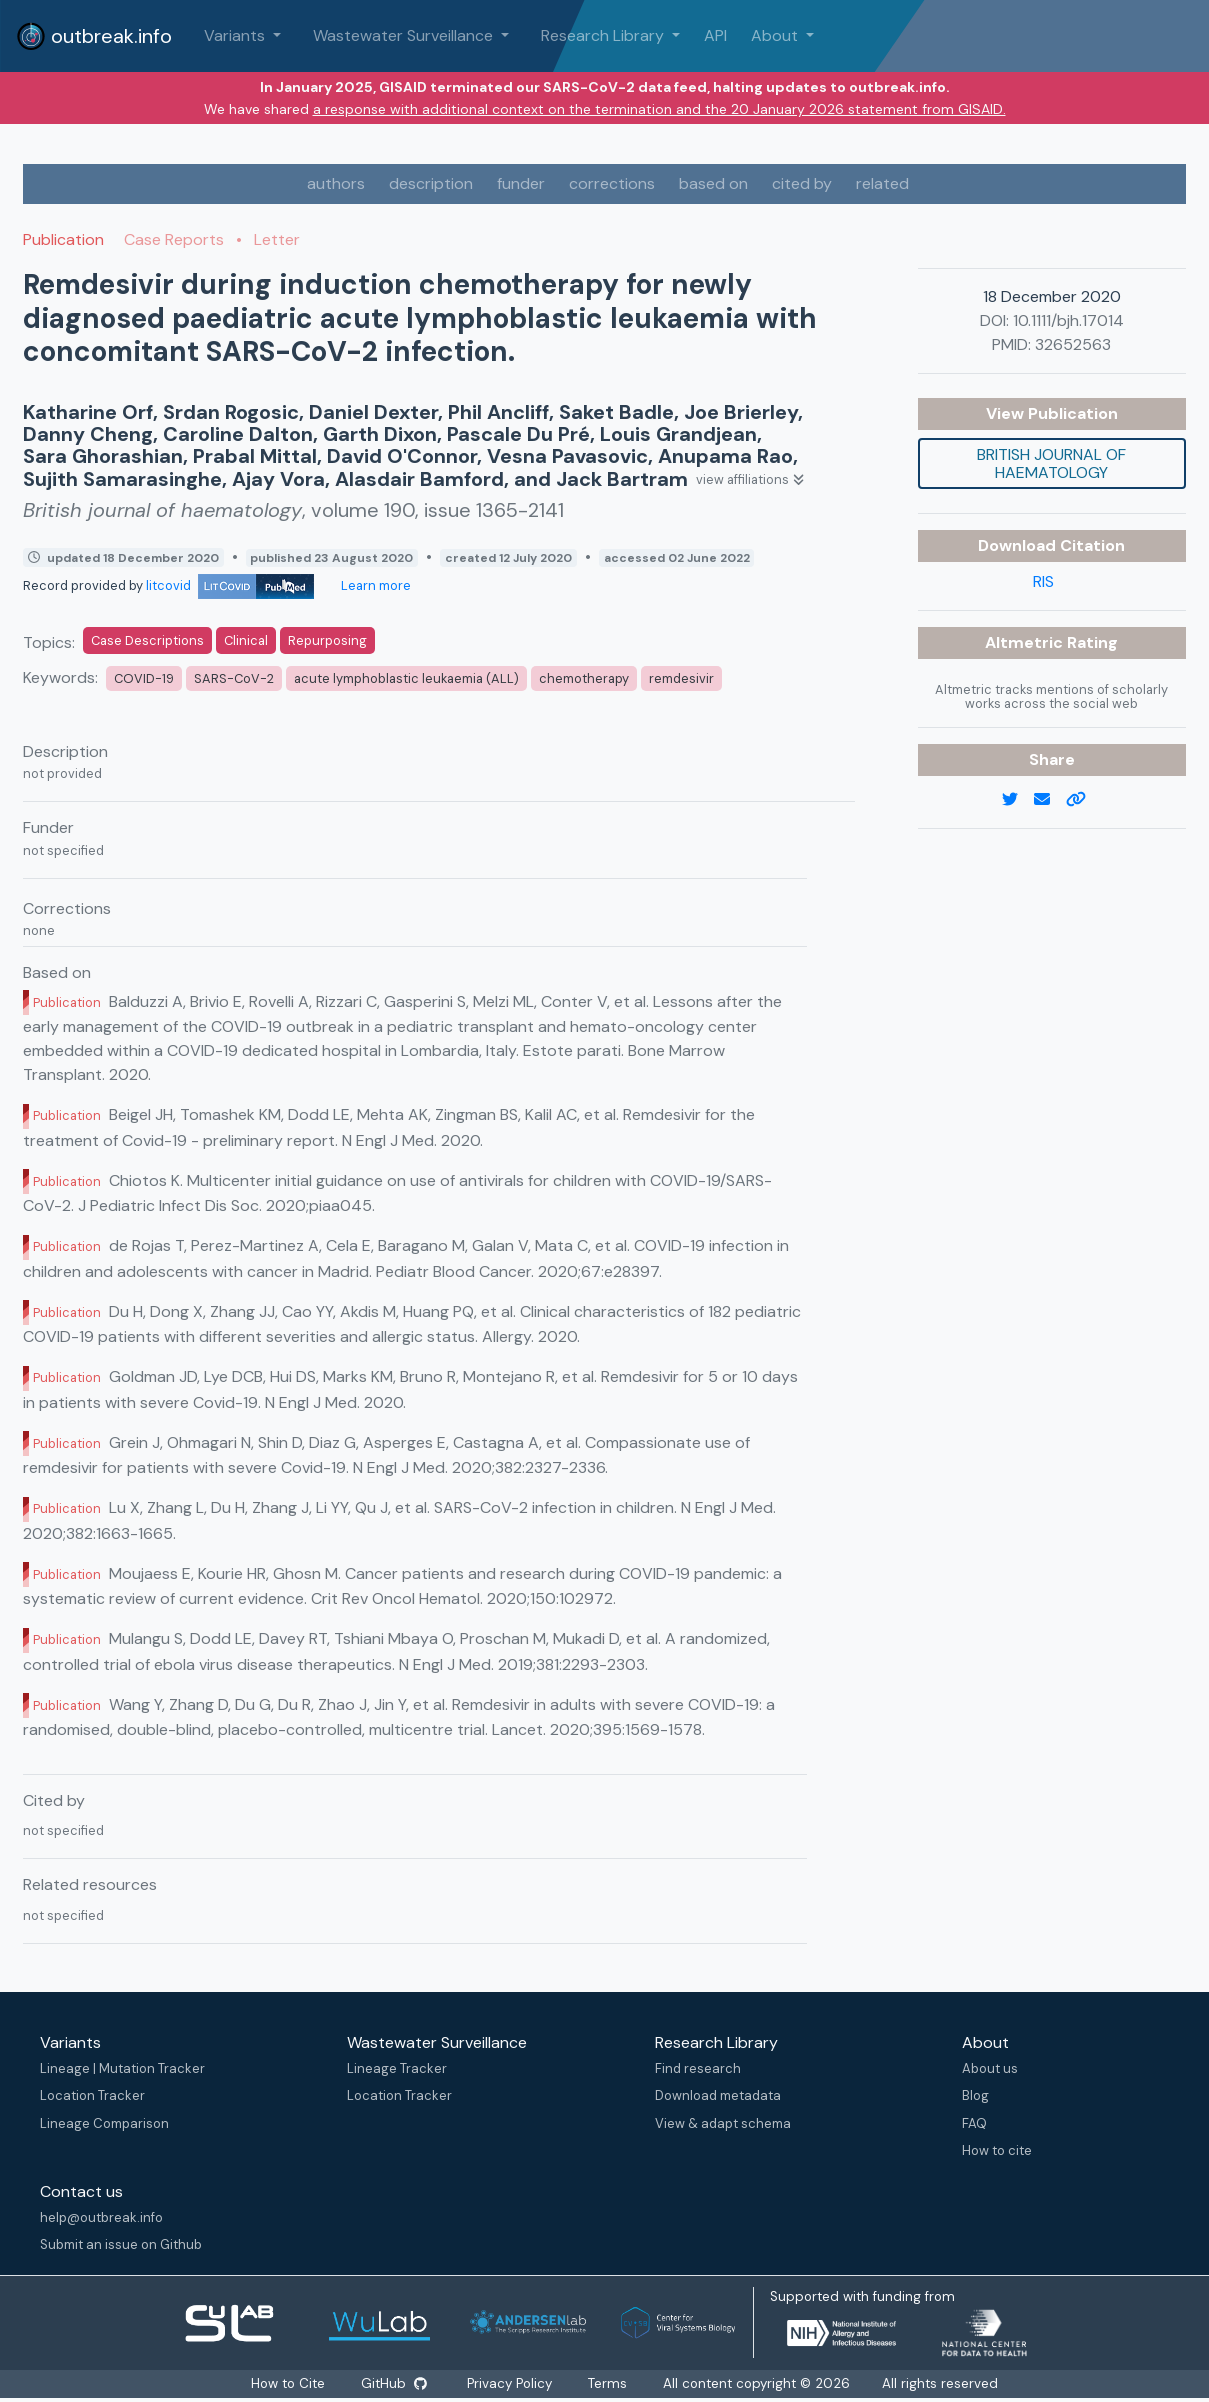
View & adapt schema (723, 2123)
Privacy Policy (510, 2383)
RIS (1043, 581)
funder (521, 183)
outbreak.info (94, 36)
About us (990, 2068)
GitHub (394, 2383)
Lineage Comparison (104, 2123)
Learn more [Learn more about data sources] (374, 585)
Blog (975, 2095)
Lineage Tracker (397, 2068)
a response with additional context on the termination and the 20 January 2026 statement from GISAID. (659, 109)
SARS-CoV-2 (234, 678)
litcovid (230, 585)
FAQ (974, 2123)
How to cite (997, 2150)
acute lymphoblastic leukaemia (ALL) (406, 678)
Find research (698, 2068)
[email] (1050, 800)
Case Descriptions (147, 640)
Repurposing (327, 640)
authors (336, 183)
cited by (802, 183)
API (715, 35)
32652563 (1073, 344)
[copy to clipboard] (1084, 800)
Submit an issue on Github (121, 2244)
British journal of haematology (1051, 463)
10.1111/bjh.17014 (1068, 320)
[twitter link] (1018, 800)
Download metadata (718, 2095)
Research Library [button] (604, 35)
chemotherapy (584, 678)
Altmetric (1026, 642)
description (431, 183)
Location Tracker (92, 2095)
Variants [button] (236, 35)
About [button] (776, 35)
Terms (608, 2383)
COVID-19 (144, 678)
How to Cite (289, 2383)
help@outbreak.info (101, 2217)
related (882, 183)
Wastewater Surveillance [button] (405, 35)
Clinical (246, 640)
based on (713, 183)
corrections (612, 183)
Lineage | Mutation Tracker (122, 2068)
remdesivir (681, 678)
